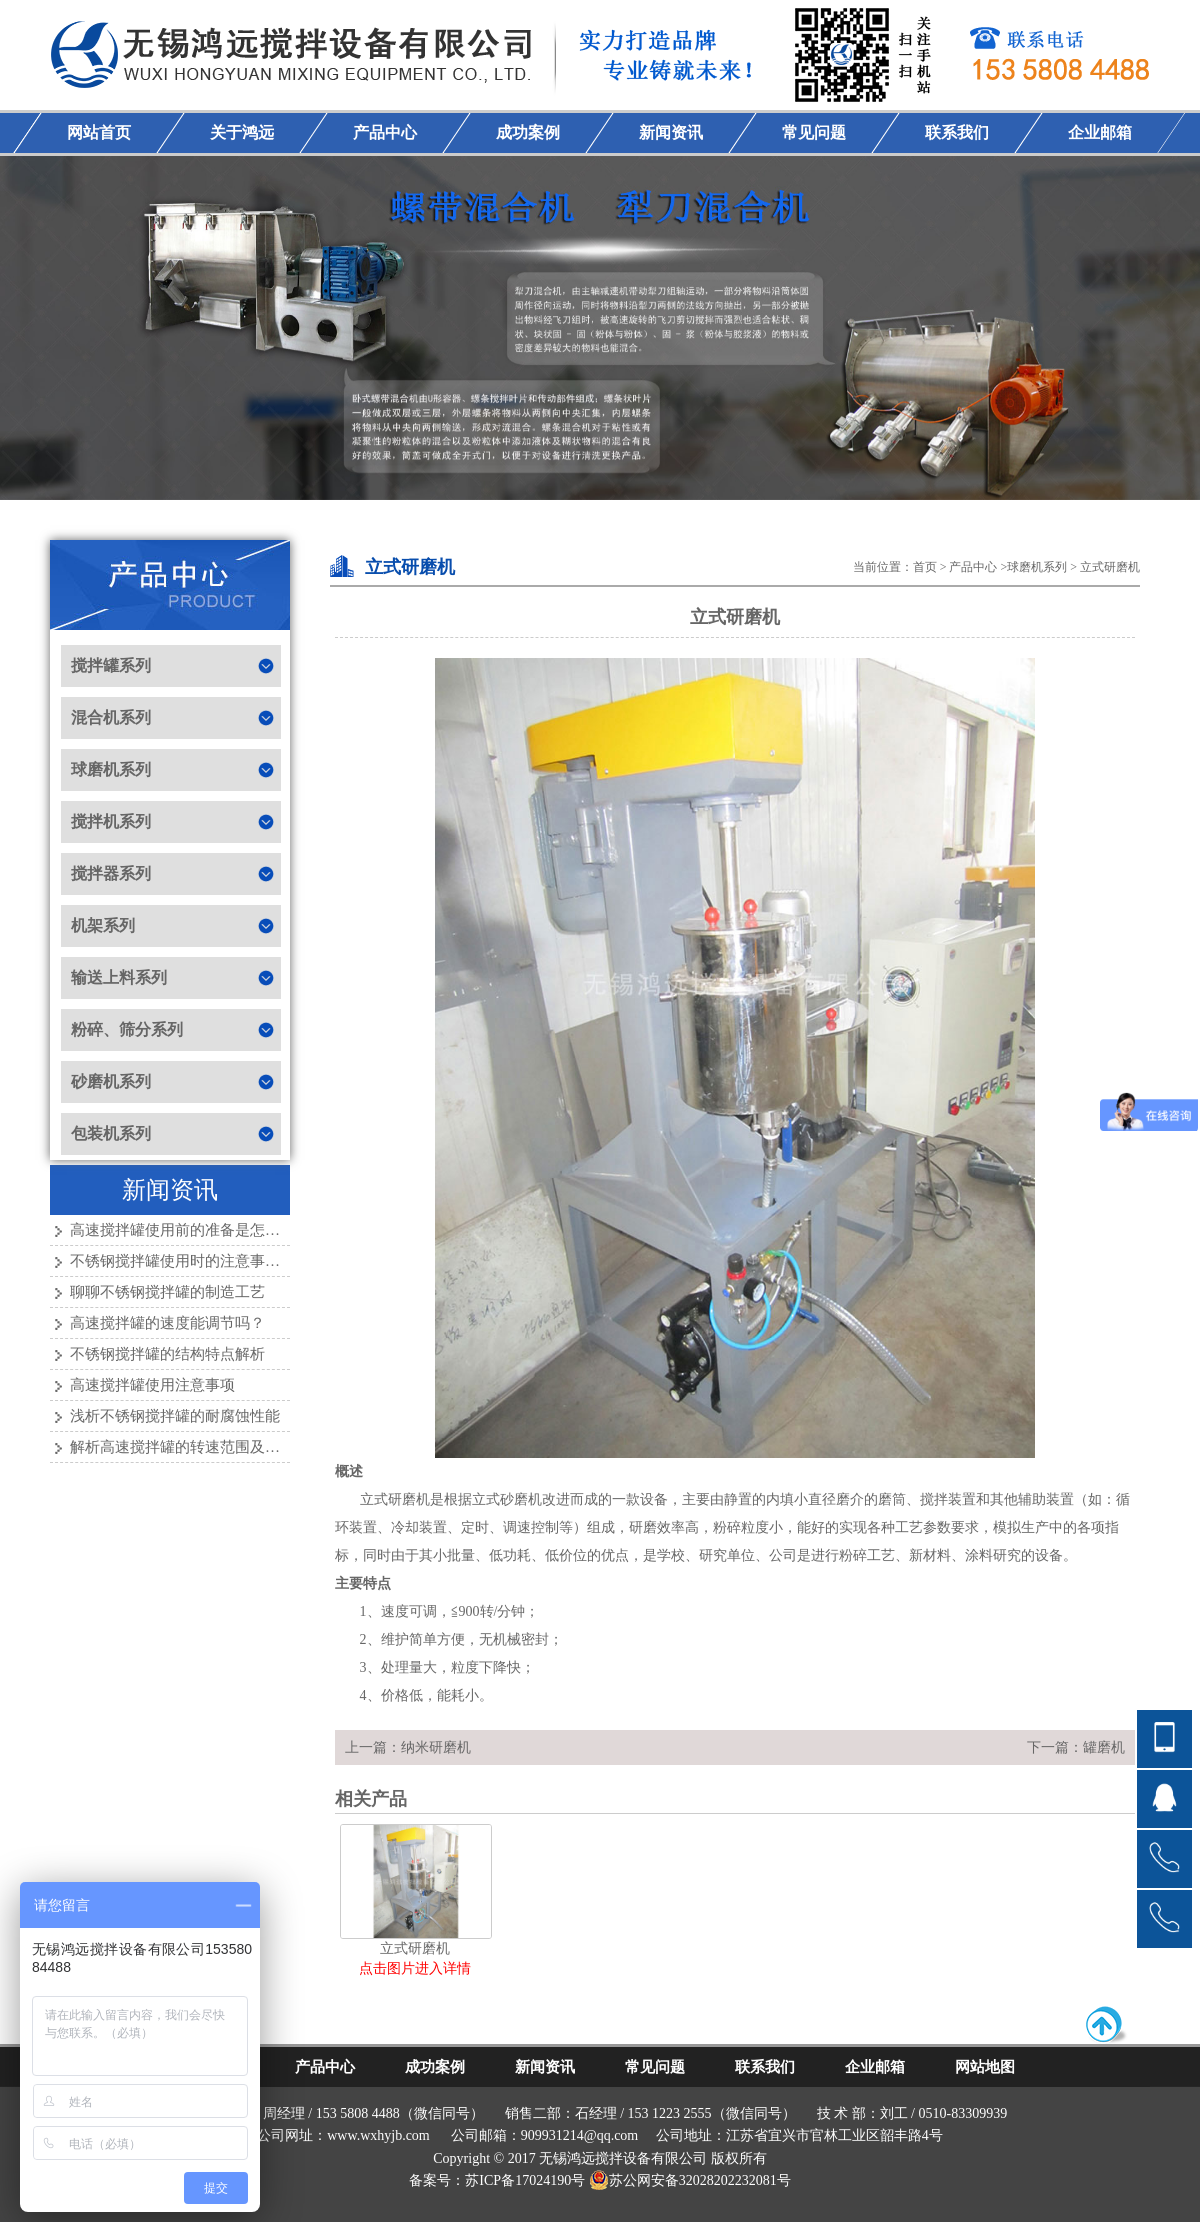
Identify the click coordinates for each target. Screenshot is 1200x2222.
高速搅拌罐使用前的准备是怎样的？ (190, 1230)
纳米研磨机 (436, 1747)
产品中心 (973, 567)
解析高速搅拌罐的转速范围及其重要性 (197, 1447)
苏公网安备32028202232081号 (690, 2180)
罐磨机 (1104, 1747)
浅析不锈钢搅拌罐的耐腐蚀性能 (175, 1416)
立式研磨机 (1110, 567)
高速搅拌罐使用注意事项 (152, 1385)
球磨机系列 (1037, 567)
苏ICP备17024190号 (525, 2180)
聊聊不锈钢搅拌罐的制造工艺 (167, 1292)
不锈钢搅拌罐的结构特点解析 (167, 1354)
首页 (925, 567)
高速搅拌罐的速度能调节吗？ (167, 1323)
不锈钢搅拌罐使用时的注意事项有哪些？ (205, 1261)
